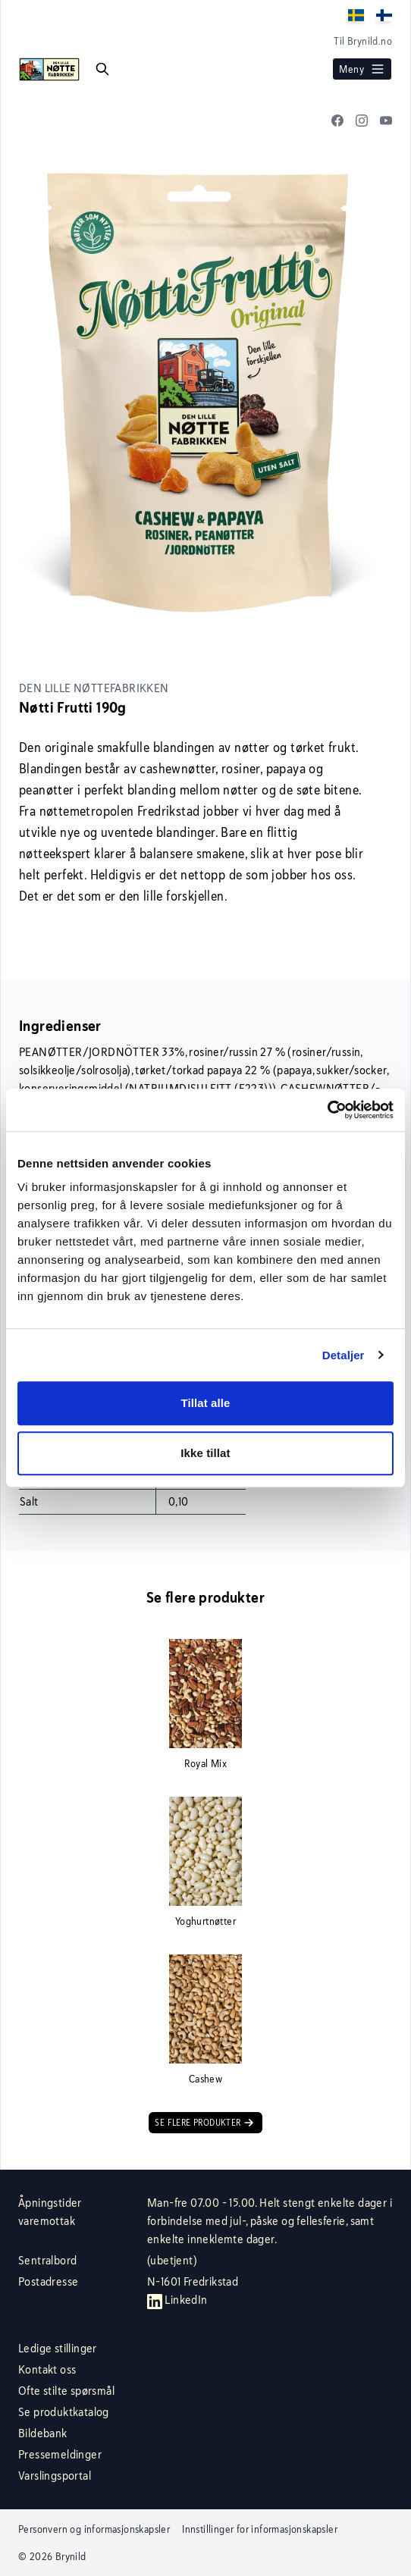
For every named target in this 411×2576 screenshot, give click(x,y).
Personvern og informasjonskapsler (94, 2529)
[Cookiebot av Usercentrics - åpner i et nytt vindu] (327, 1110)
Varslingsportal (54, 2476)
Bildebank (42, 2433)
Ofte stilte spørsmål (66, 2391)
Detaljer (343, 1355)
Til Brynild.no (363, 41)
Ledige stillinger (57, 2348)
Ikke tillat (205, 1452)
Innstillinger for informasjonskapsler (259, 2529)
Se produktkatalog (63, 2412)
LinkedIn (177, 2300)
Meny (362, 69)
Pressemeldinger (60, 2454)
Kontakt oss (47, 2369)
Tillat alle (205, 1402)
